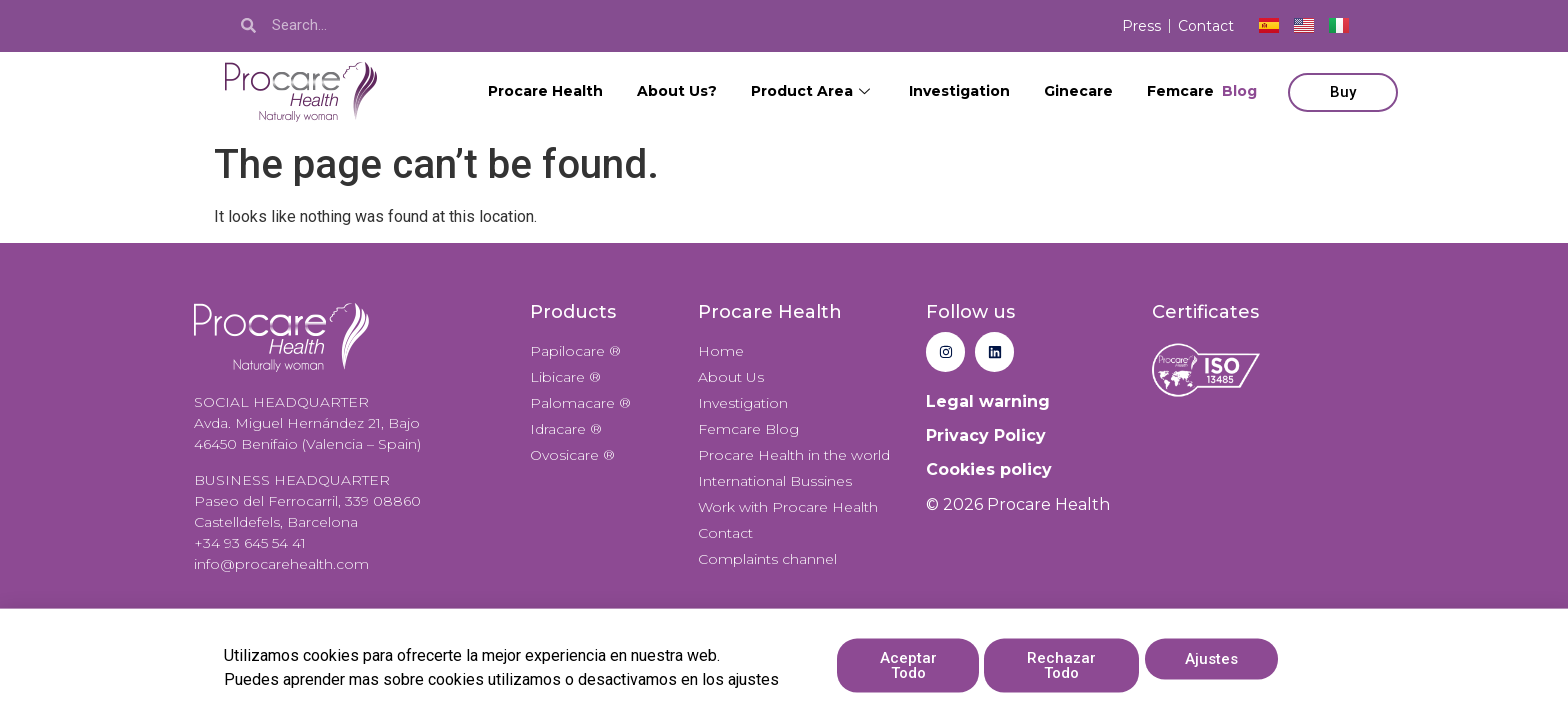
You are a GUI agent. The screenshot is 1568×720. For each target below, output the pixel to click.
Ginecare (1078, 91)
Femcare (1202, 91)
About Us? (677, 91)
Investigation (959, 91)
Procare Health (545, 91)
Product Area (813, 91)
